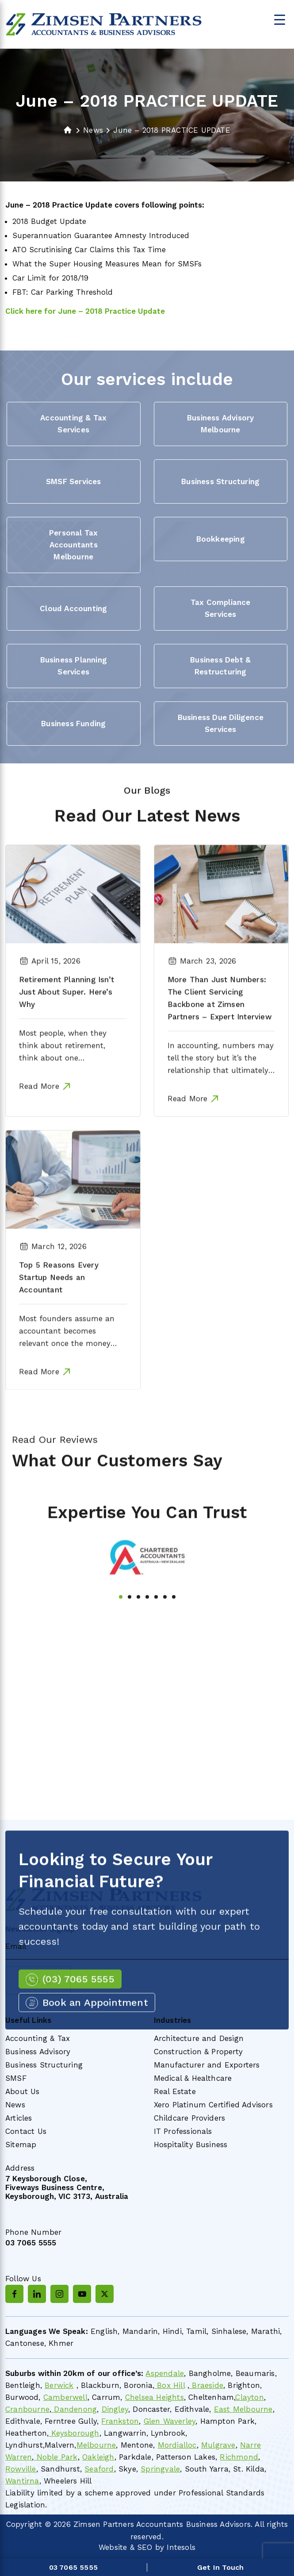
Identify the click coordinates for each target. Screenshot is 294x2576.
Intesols (181, 2547)
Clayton (249, 2397)
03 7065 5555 (30, 2242)
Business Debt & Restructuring (220, 665)
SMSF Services (73, 481)
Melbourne (96, 2445)
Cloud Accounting (73, 608)
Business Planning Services (73, 665)
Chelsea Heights (154, 2397)
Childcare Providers (189, 2118)
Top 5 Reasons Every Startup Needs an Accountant (59, 1317)
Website (113, 2547)
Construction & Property (198, 2051)
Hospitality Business (191, 2144)
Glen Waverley (170, 2421)
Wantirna (22, 2480)
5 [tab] (156, 1636)
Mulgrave (218, 2445)
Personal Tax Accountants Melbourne (73, 544)
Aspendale (164, 2373)
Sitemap (20, 2144)
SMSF (16, 2078)
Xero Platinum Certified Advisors (213, 2104)
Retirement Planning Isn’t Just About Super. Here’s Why (66, 1031)
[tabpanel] (147, 1597)
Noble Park (55, 2457)
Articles (18, 2118)
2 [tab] (129, 1636)
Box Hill (169, 2385)
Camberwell (65, 2397)
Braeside (206, 2385)
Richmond (239, 2457)
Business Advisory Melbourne (220, 423)
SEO (145, 2547)
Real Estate (175, 2091)
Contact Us (25, 2131)
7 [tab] (174, 1636)
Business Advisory (37, 2051)
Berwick (59, 2385)
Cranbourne (27, 2409)
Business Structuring (220, 481)
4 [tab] (147, 1636)
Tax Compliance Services (221, 608)
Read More (39, 1125)
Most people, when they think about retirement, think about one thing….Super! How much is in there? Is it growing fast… (70, 1097)
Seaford (99, 2468)
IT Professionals (183, 2131)
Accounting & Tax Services (73, 423)
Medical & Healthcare (193, 2078)
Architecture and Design (199, 2038)
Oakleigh (98, 2457)
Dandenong (74, 2409)
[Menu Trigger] (279, 19)
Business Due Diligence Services (220, 723)
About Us (22, 2091)
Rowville (20, 2468)
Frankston (120, 2421)
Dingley (115, 2409)
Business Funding (73, 723)
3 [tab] (138, 1636)
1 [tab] (120, 1636)
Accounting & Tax (37, 2038)
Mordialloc (177, 2445)
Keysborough (74, 2433)
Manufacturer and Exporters (207, 2064)
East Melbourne (243, 2409)
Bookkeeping (220, 539)
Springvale (160, 2468)
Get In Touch (220, 2567)
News (15, 2104)
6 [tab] (165, 1636)
